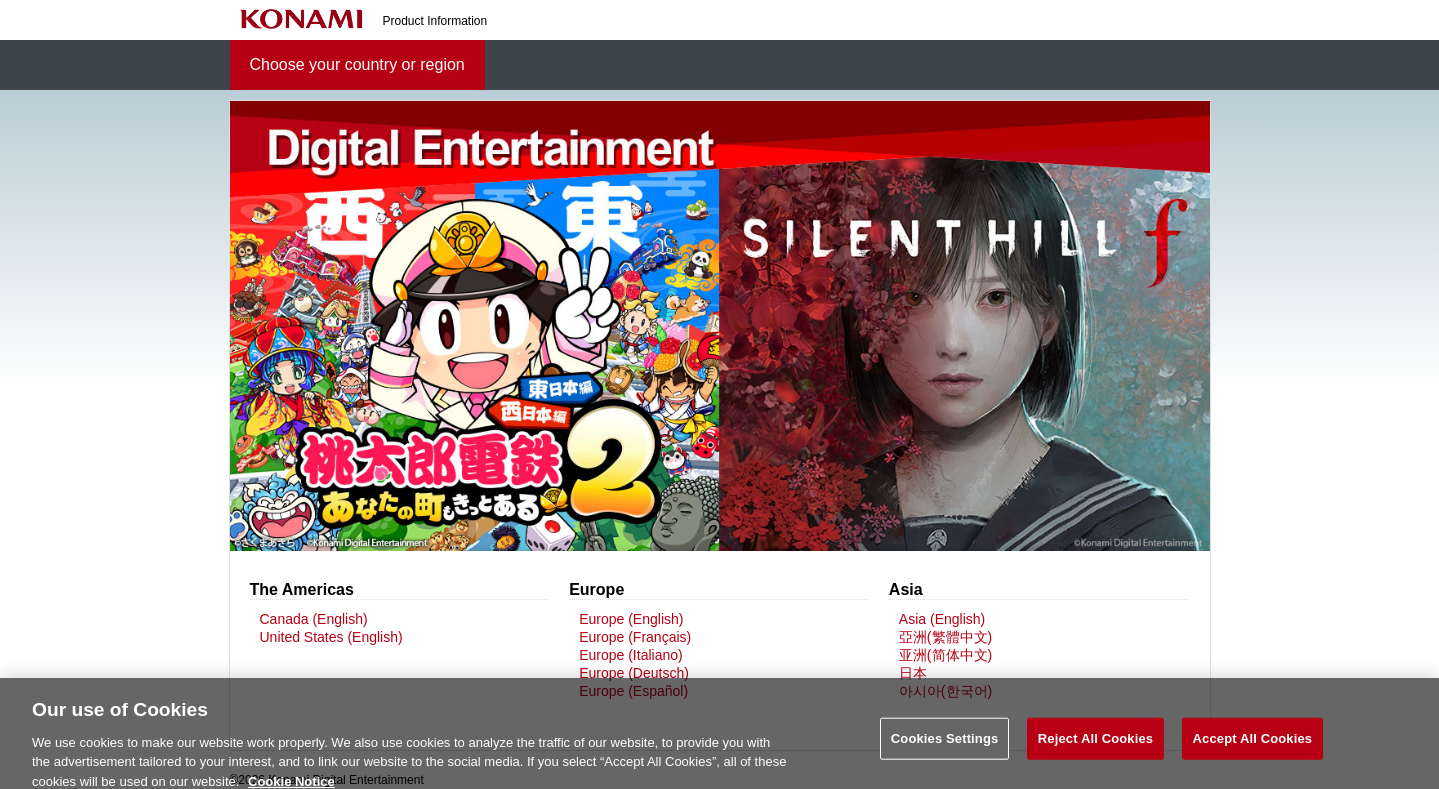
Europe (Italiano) (631, 655)
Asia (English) (942, 619)
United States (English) (331, 637)
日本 (913, 673)
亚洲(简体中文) (945, 655)
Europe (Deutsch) (634, 673)
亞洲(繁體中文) (945, 637)
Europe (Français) (635, 637)
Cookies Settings (945, 743)
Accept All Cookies (1253, 743)
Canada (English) (314, 619)
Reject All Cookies (1095, 743)
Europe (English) (631, 619)
